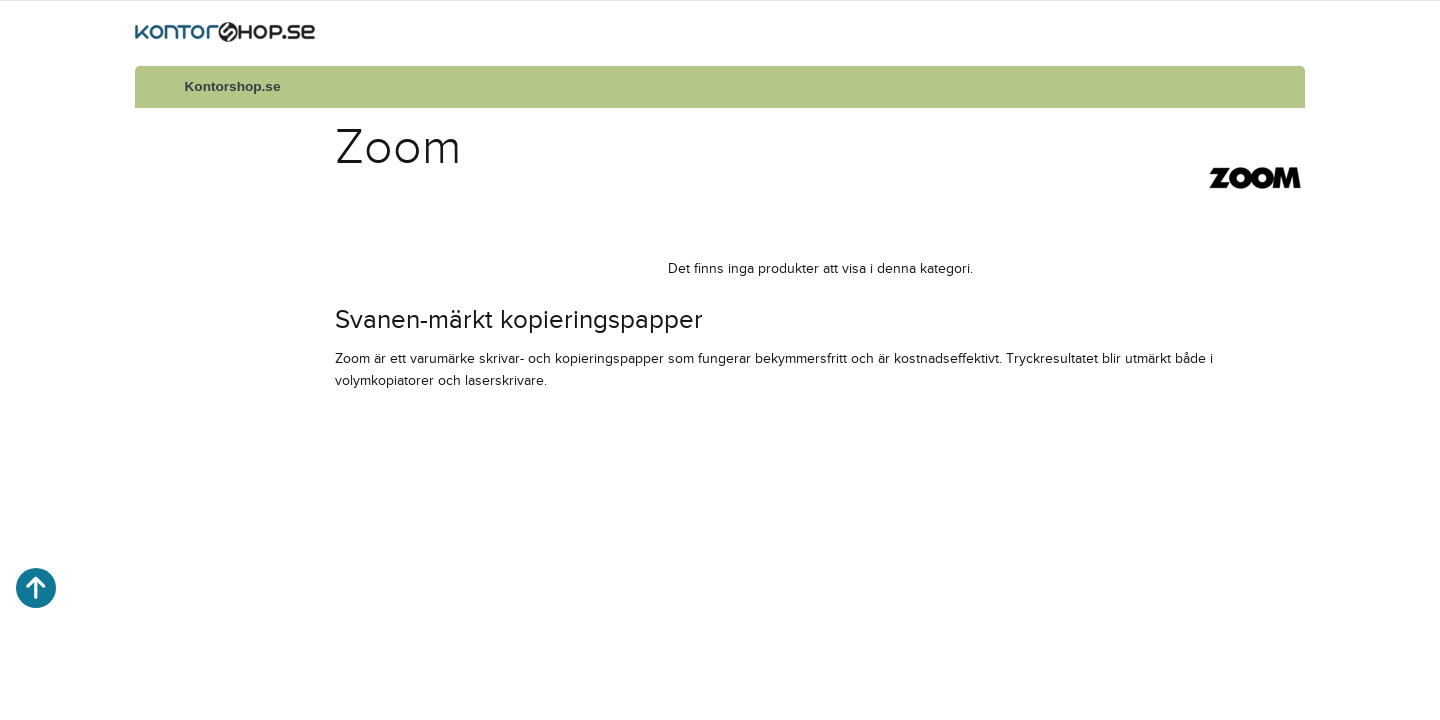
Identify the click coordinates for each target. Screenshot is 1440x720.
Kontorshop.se (233, 86)
